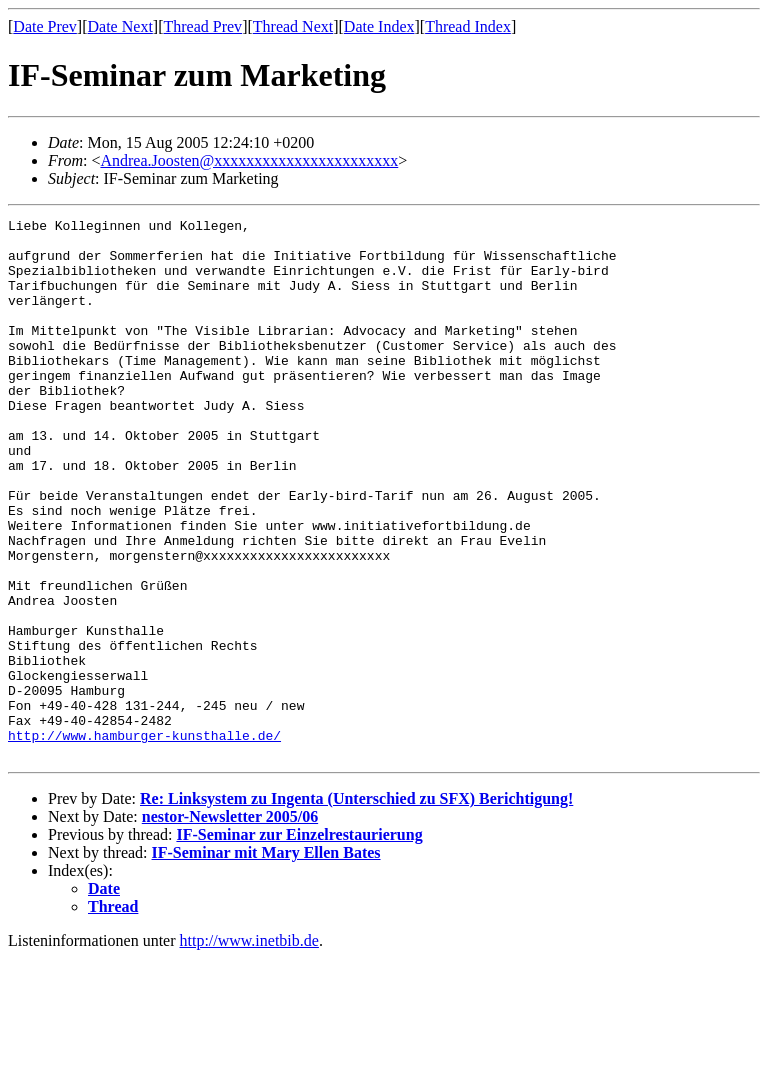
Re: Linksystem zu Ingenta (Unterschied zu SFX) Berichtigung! (356, 906)
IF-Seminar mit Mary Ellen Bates (266, 960)
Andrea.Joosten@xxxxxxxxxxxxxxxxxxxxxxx (249, 160)
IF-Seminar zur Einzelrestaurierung (299, 942)
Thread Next (293, 26)
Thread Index (468, 26)
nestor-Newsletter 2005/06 (230, 924)
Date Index (379, 26)
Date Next (120, 26)
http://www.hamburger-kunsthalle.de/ (144, 840)
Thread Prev (202, 26)
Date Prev (45, 26)
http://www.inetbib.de (249, 1048)
